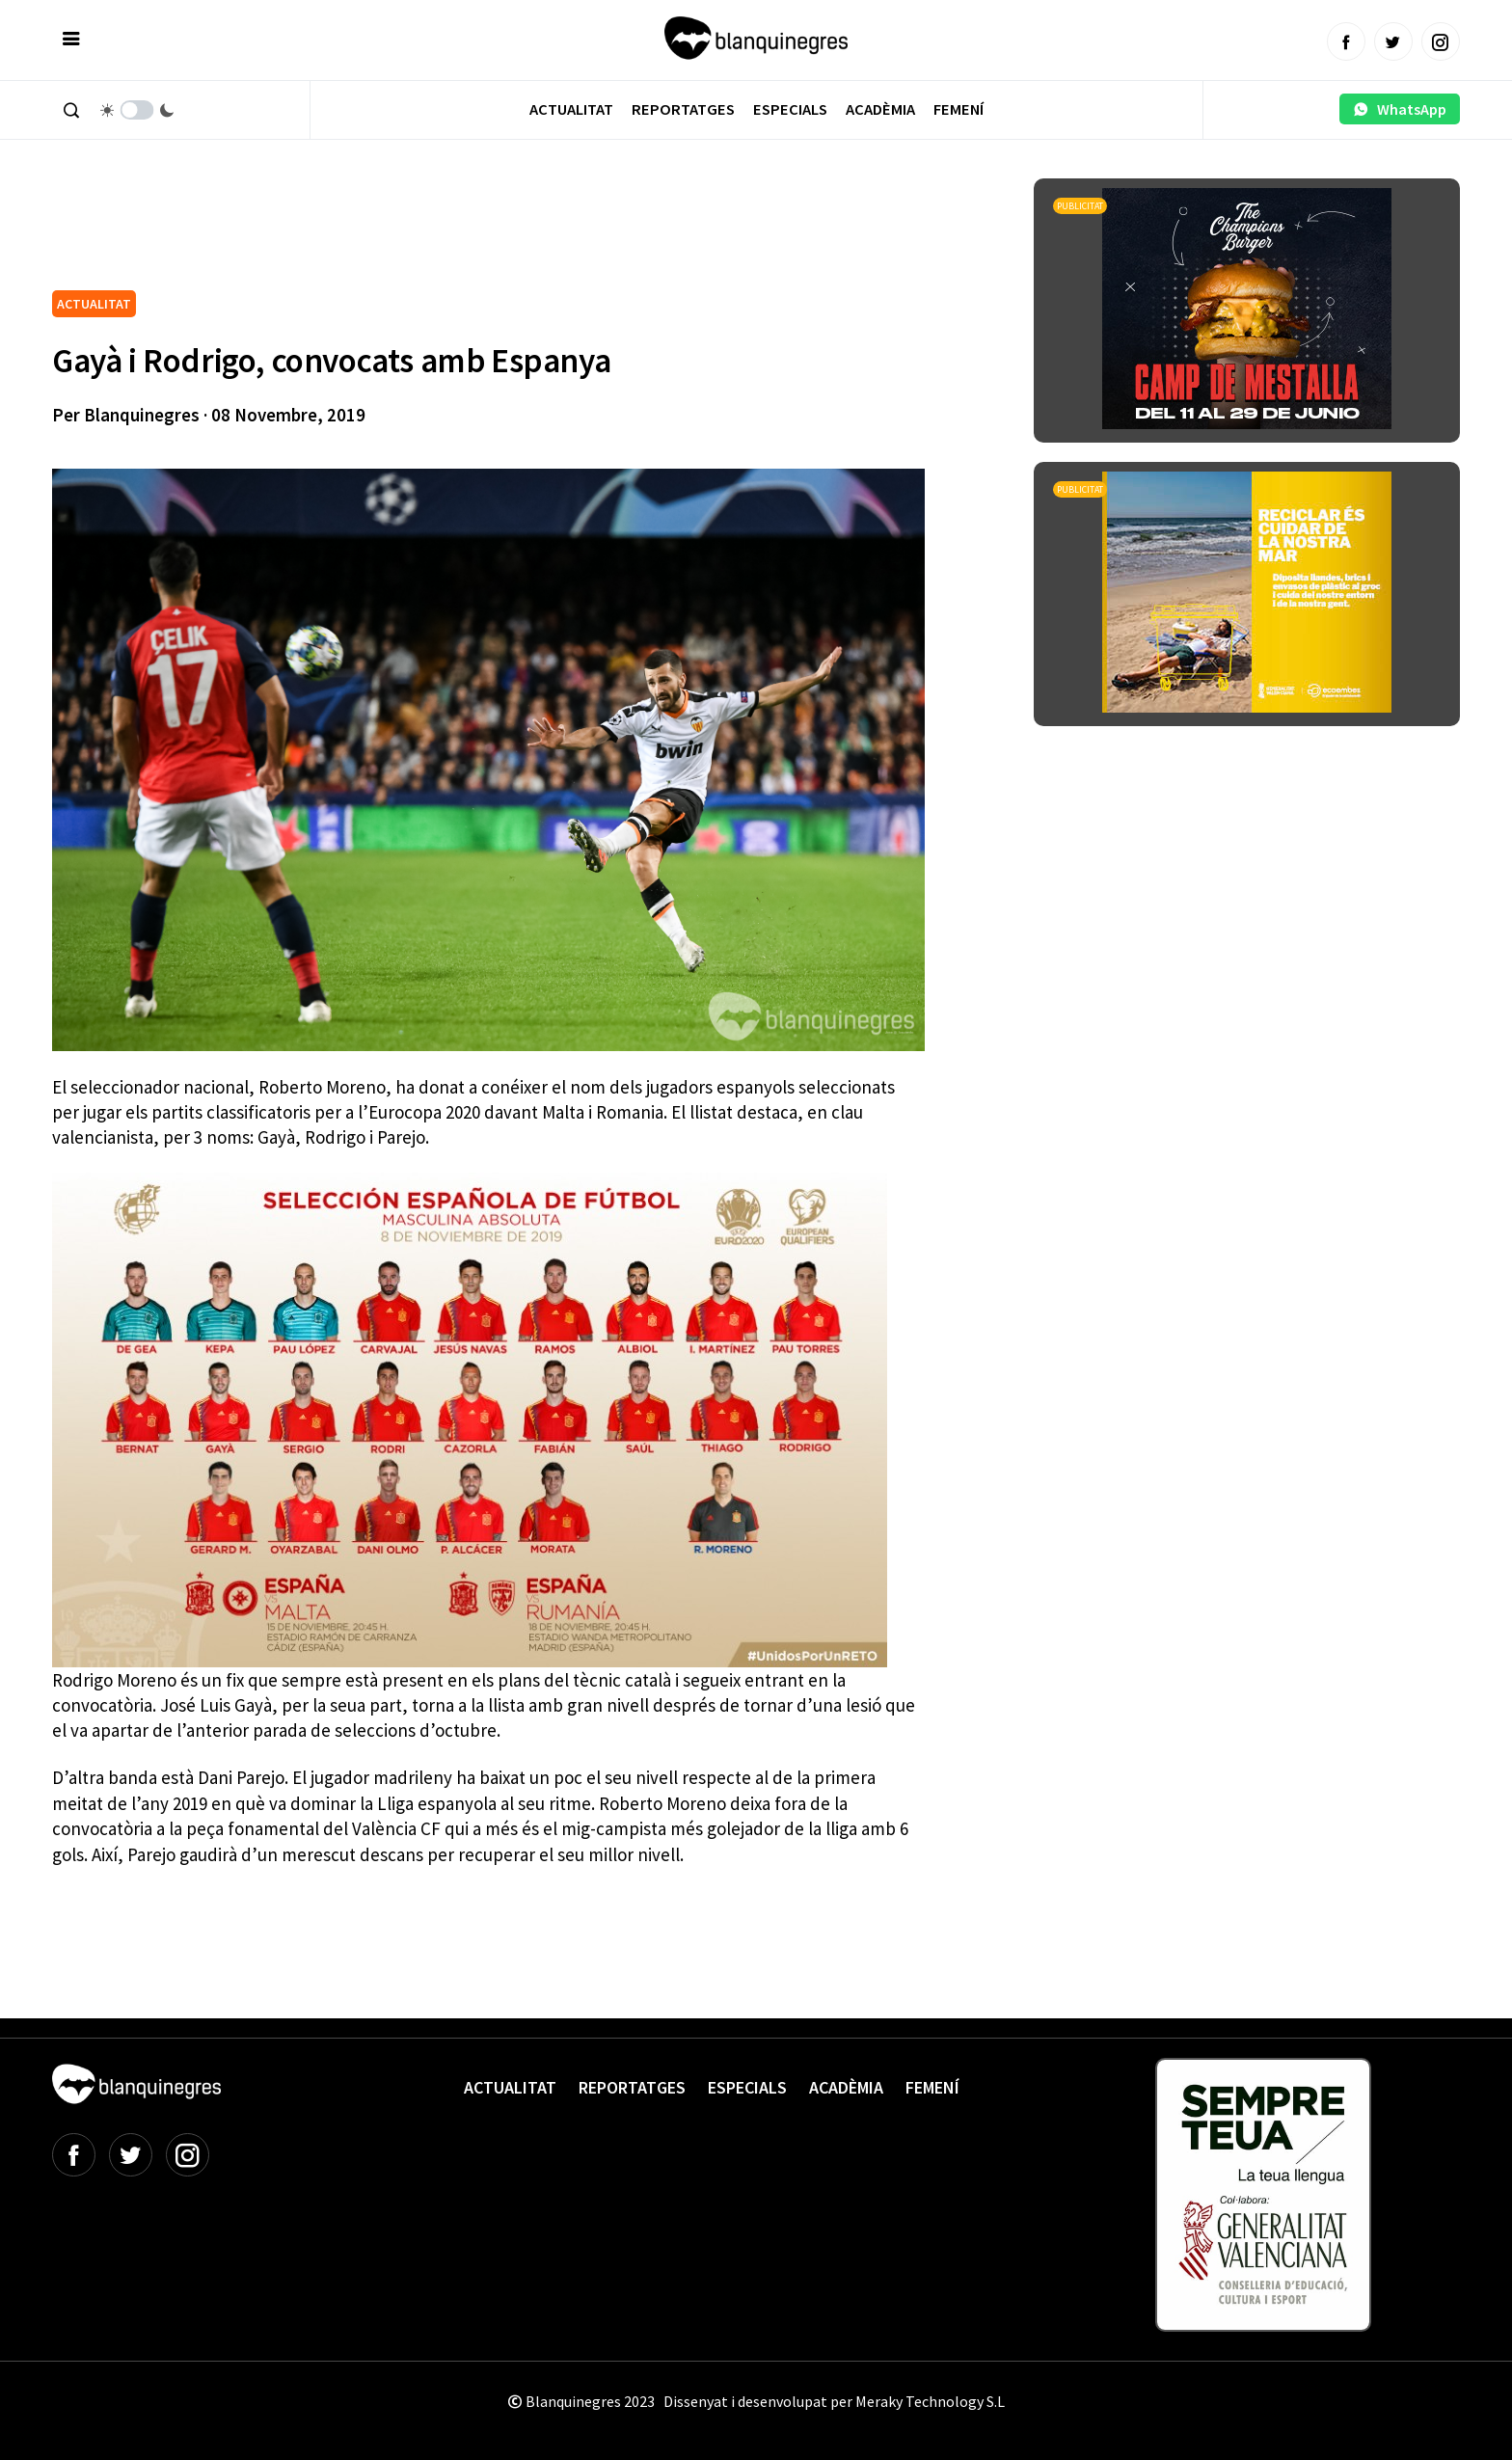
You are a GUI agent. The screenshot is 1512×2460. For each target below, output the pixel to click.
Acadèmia (880, 109)
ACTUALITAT (94, 303)
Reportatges (683, 109)
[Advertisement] (403, 231)
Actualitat (571, 109)
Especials (790, 109)
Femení (958, 109)
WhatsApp (1399, 109)
